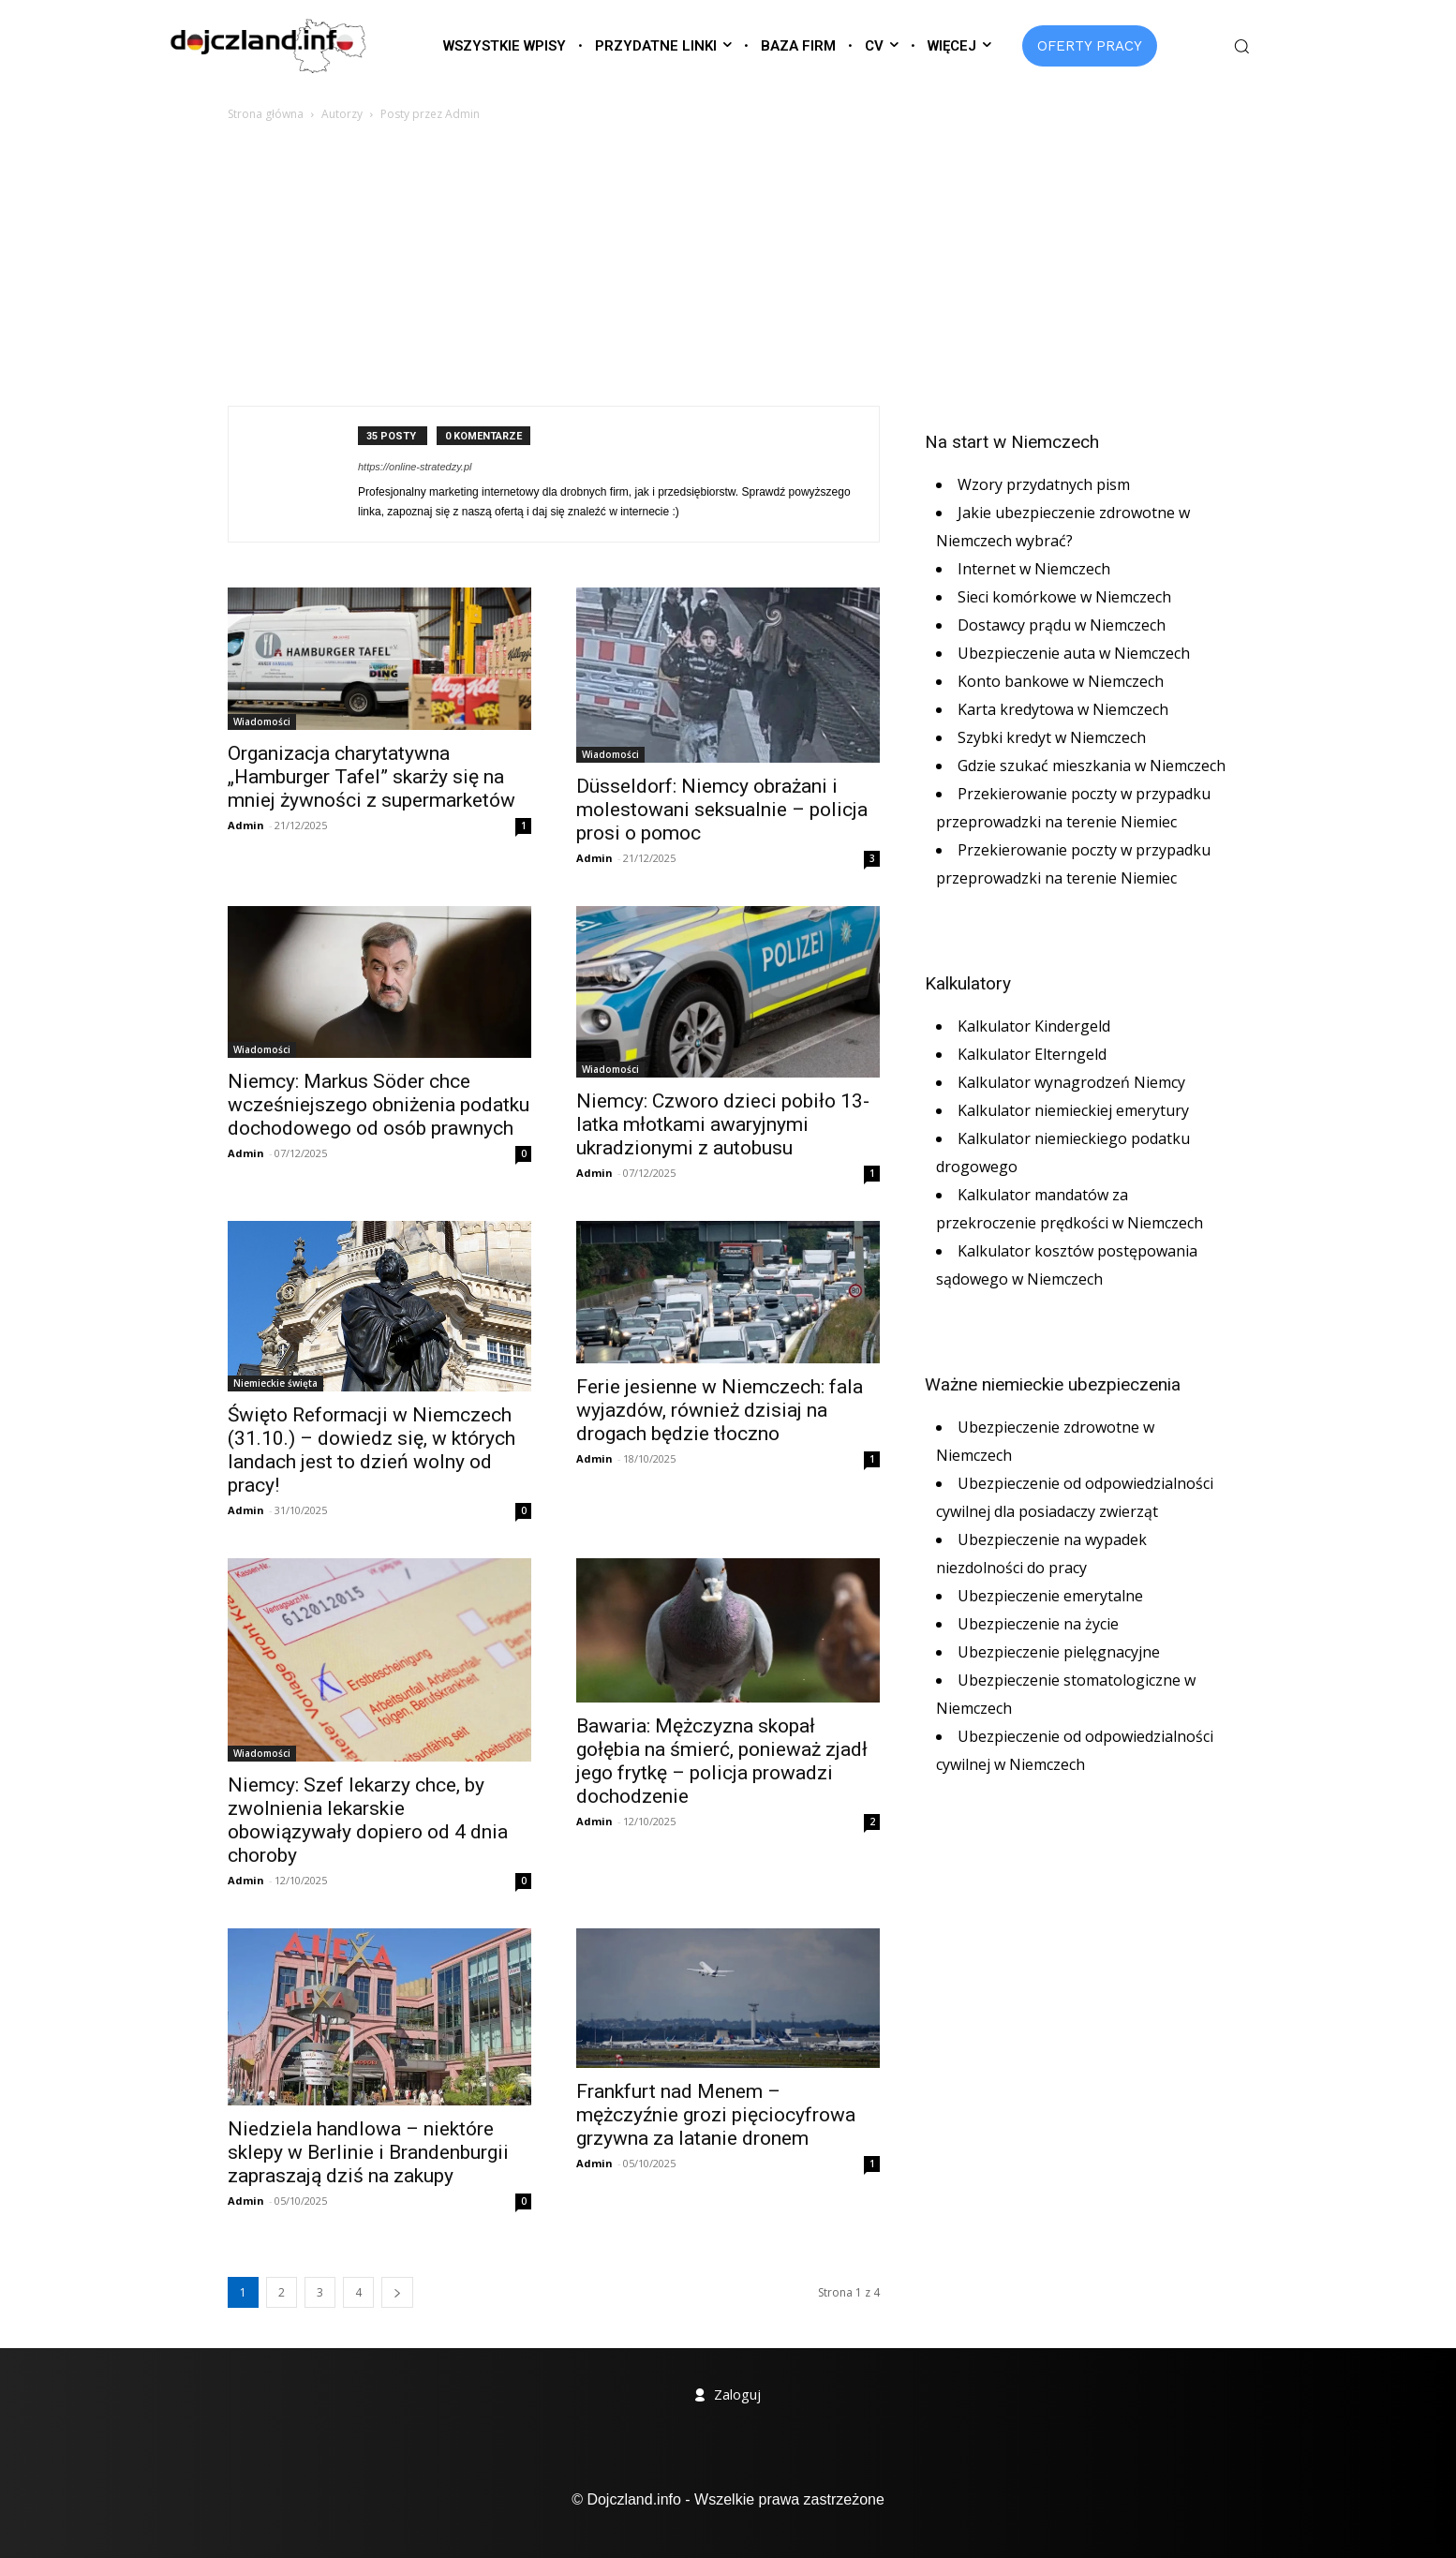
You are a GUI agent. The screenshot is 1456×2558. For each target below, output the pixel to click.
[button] (1241, 46)
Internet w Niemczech (1034, 568)
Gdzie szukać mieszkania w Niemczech (1092, 765)
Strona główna (266, 114)
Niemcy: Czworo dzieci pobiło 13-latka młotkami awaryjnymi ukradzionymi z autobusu (722, 1124)
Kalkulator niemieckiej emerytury (1073, 1110)
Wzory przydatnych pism (1044, 484)
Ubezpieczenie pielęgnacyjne (1059, 1652)
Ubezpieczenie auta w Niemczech (1074, 653)
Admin (246, 825)
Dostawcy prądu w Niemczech (1062, 625)
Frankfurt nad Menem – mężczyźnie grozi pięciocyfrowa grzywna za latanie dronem (715, 2114)
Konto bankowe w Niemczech (1061, 681)
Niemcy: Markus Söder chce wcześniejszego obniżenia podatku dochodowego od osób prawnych (378, 1104)
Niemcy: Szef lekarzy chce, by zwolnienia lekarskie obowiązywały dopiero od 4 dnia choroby (368, 1820)
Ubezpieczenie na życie (1038, 1624)
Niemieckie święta (275, 1383)
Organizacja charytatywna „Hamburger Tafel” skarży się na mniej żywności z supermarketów (371, 776)
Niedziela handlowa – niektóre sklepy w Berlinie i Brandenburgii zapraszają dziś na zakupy (368, 2152)
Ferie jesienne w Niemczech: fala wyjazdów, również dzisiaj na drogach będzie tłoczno (719, 1410)
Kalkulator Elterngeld (1032, 1054)
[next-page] (397, 2292)
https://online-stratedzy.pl (414, 466)
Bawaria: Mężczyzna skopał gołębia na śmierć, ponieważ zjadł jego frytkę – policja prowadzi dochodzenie (722, 1761)
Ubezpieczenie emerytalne (1050, 1595)
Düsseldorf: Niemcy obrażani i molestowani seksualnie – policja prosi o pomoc (722, 809)
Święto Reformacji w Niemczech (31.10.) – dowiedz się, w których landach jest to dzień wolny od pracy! (371, 1450)
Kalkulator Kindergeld (1034, 1026)
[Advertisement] (728, 265)
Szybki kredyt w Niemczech (1052, 737)
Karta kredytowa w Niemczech (1063, 709)
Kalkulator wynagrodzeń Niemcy (1071, 1082)
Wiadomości (261, 721)
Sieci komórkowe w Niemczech (1064, 597)
